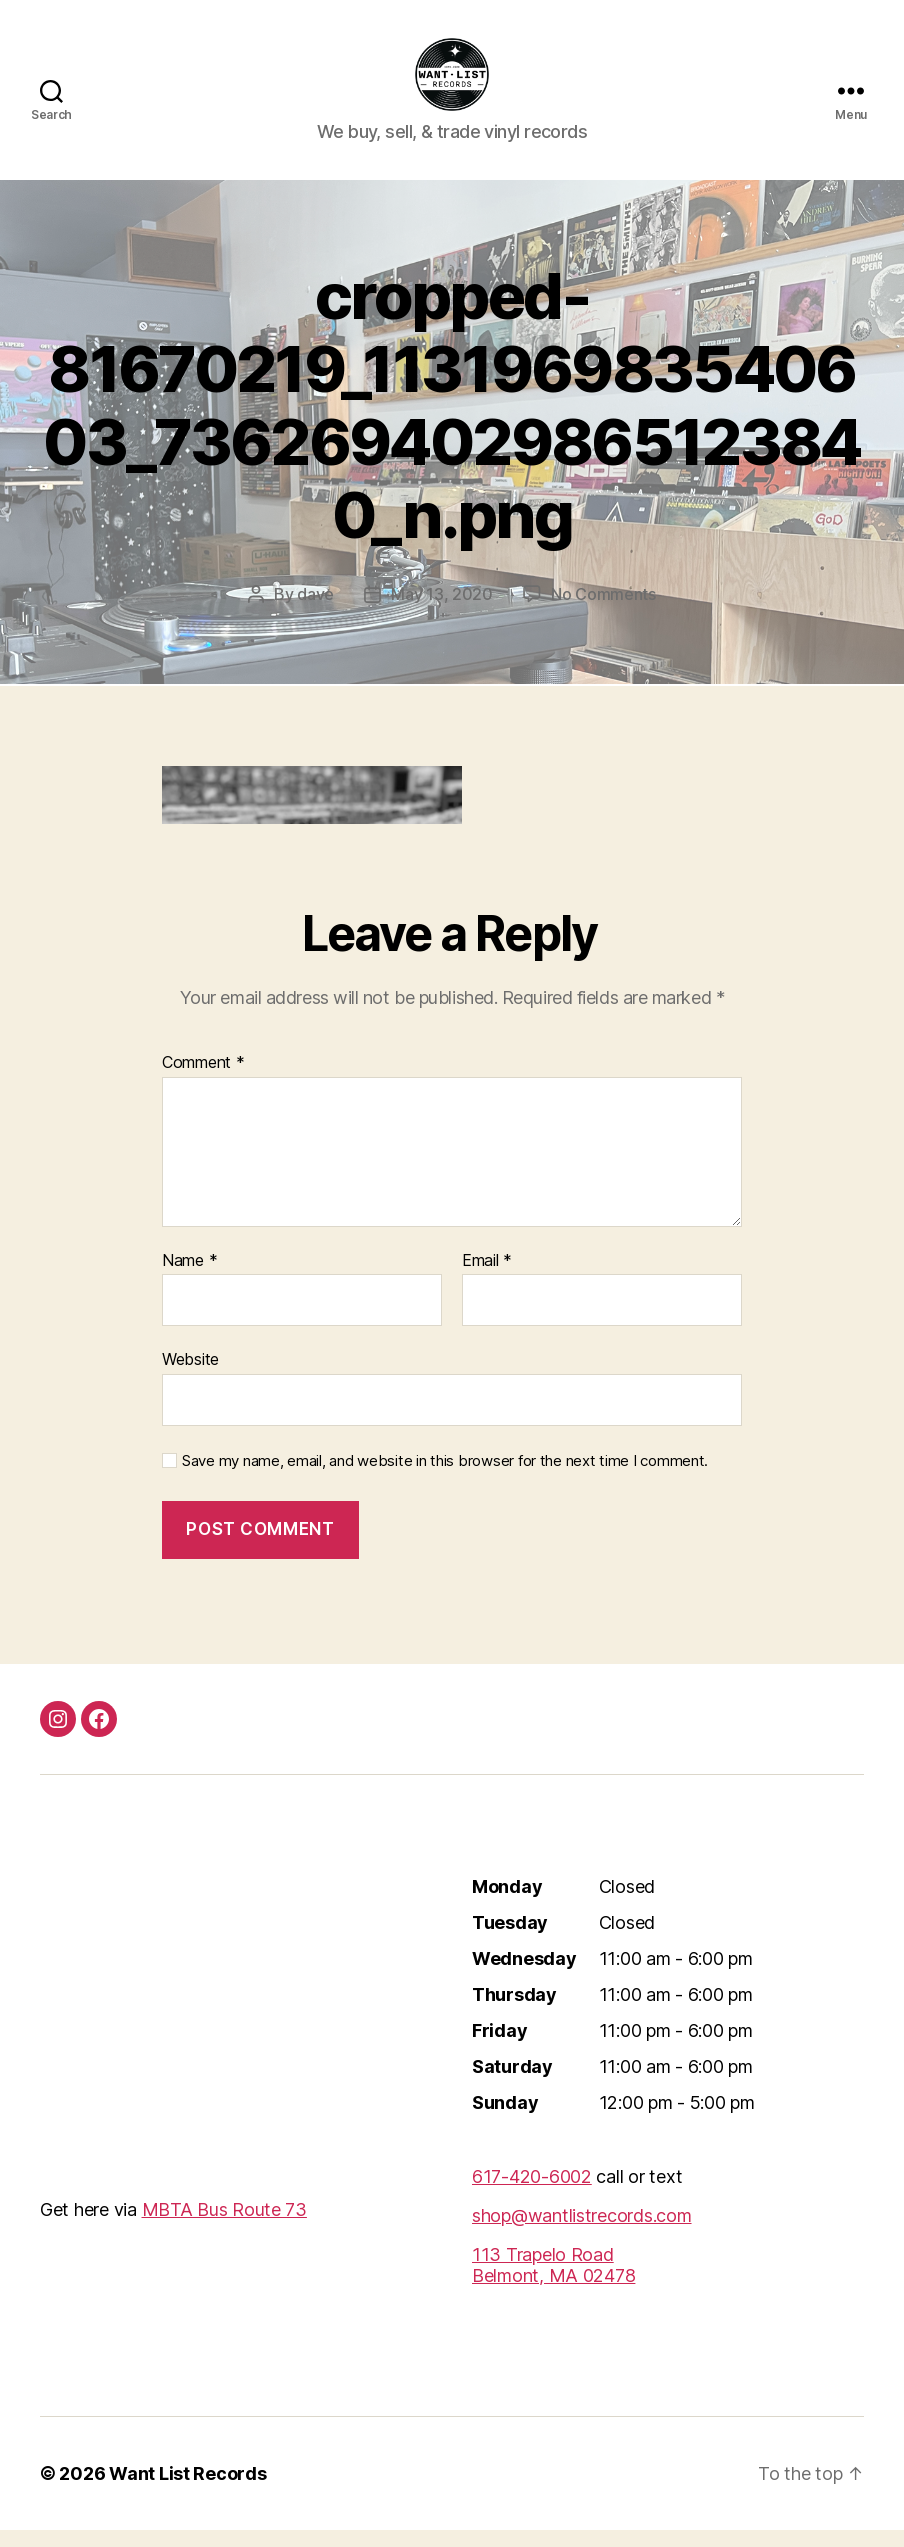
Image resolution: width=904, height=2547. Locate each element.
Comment (203, 1080)
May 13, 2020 (442, 611)
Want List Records (187, 2490)
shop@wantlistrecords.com (582, 2232)
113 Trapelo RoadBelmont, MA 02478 (553, 2282)
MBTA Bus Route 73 (224, 2226)
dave (315, 611)
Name (189, 1277)
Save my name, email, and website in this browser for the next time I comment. (445, 1477)
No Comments (603, 611)
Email (487, 1277)
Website (190, 1376)
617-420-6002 (532, 2193)
